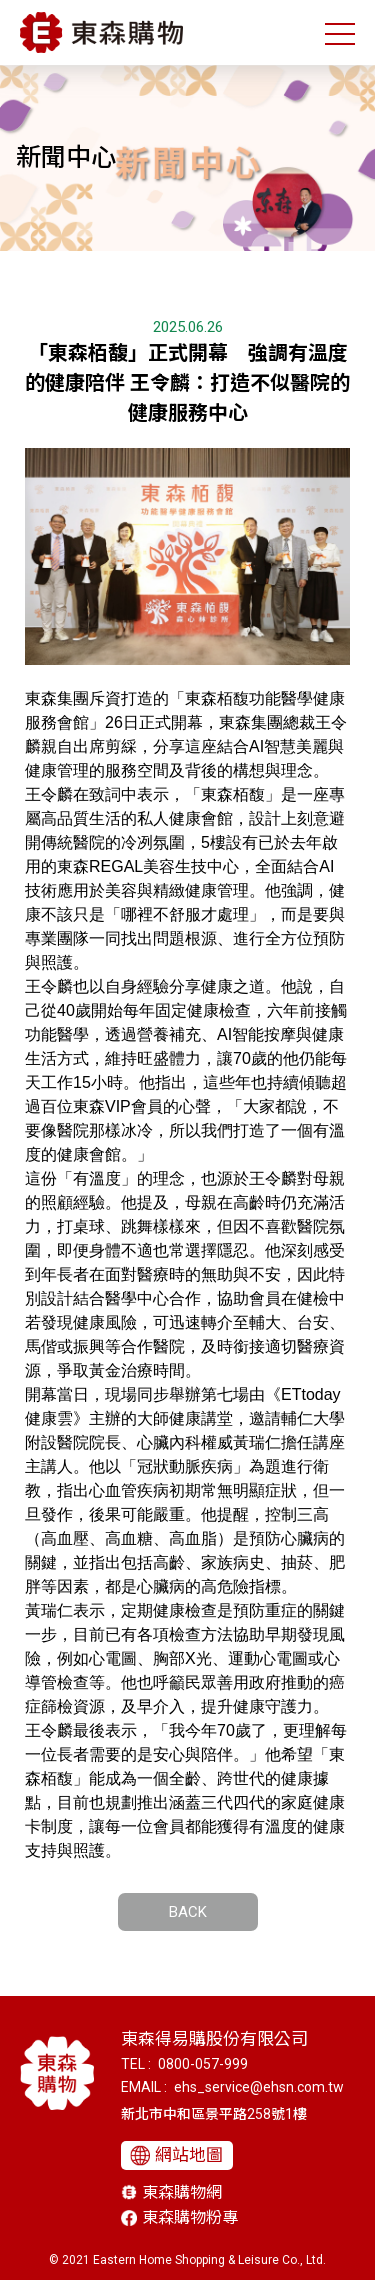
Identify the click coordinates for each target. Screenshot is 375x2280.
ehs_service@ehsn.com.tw (259, 2087)
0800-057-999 (203, 2064)
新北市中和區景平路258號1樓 (214, 2114)
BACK (188, 1912)
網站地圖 (189, 2155)
